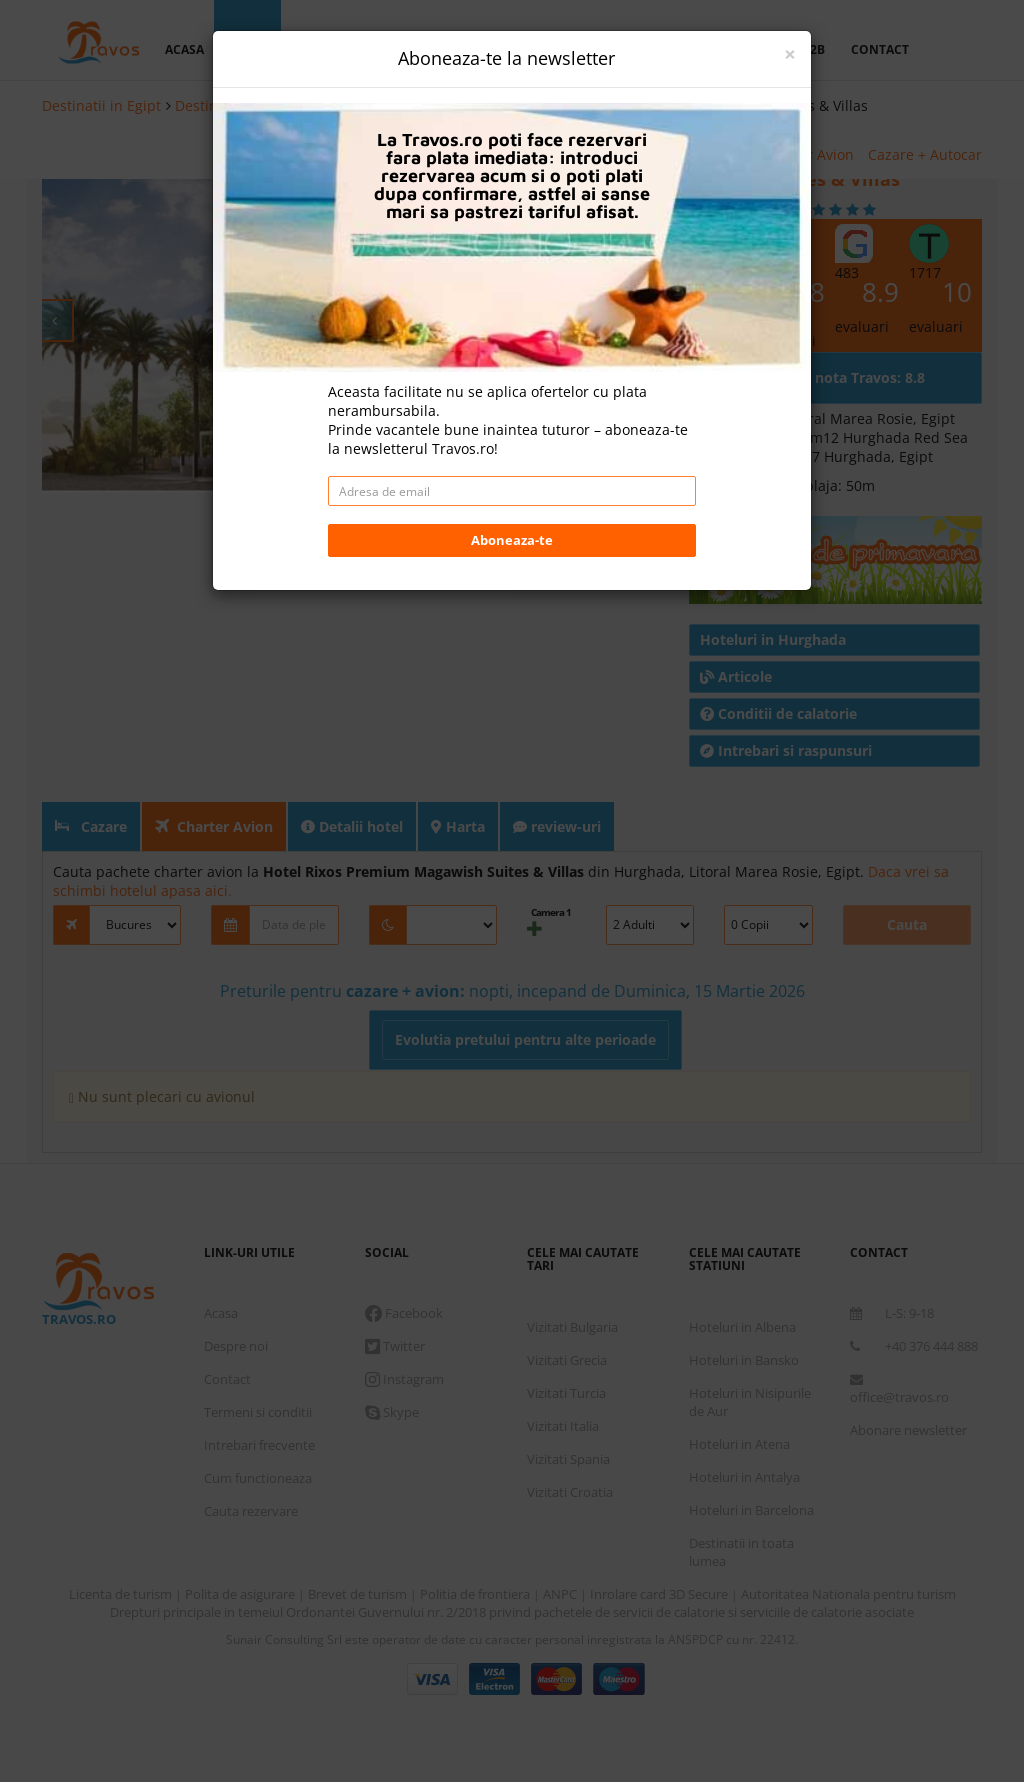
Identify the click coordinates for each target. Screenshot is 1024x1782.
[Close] (790, 54)
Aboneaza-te (512, 540)
